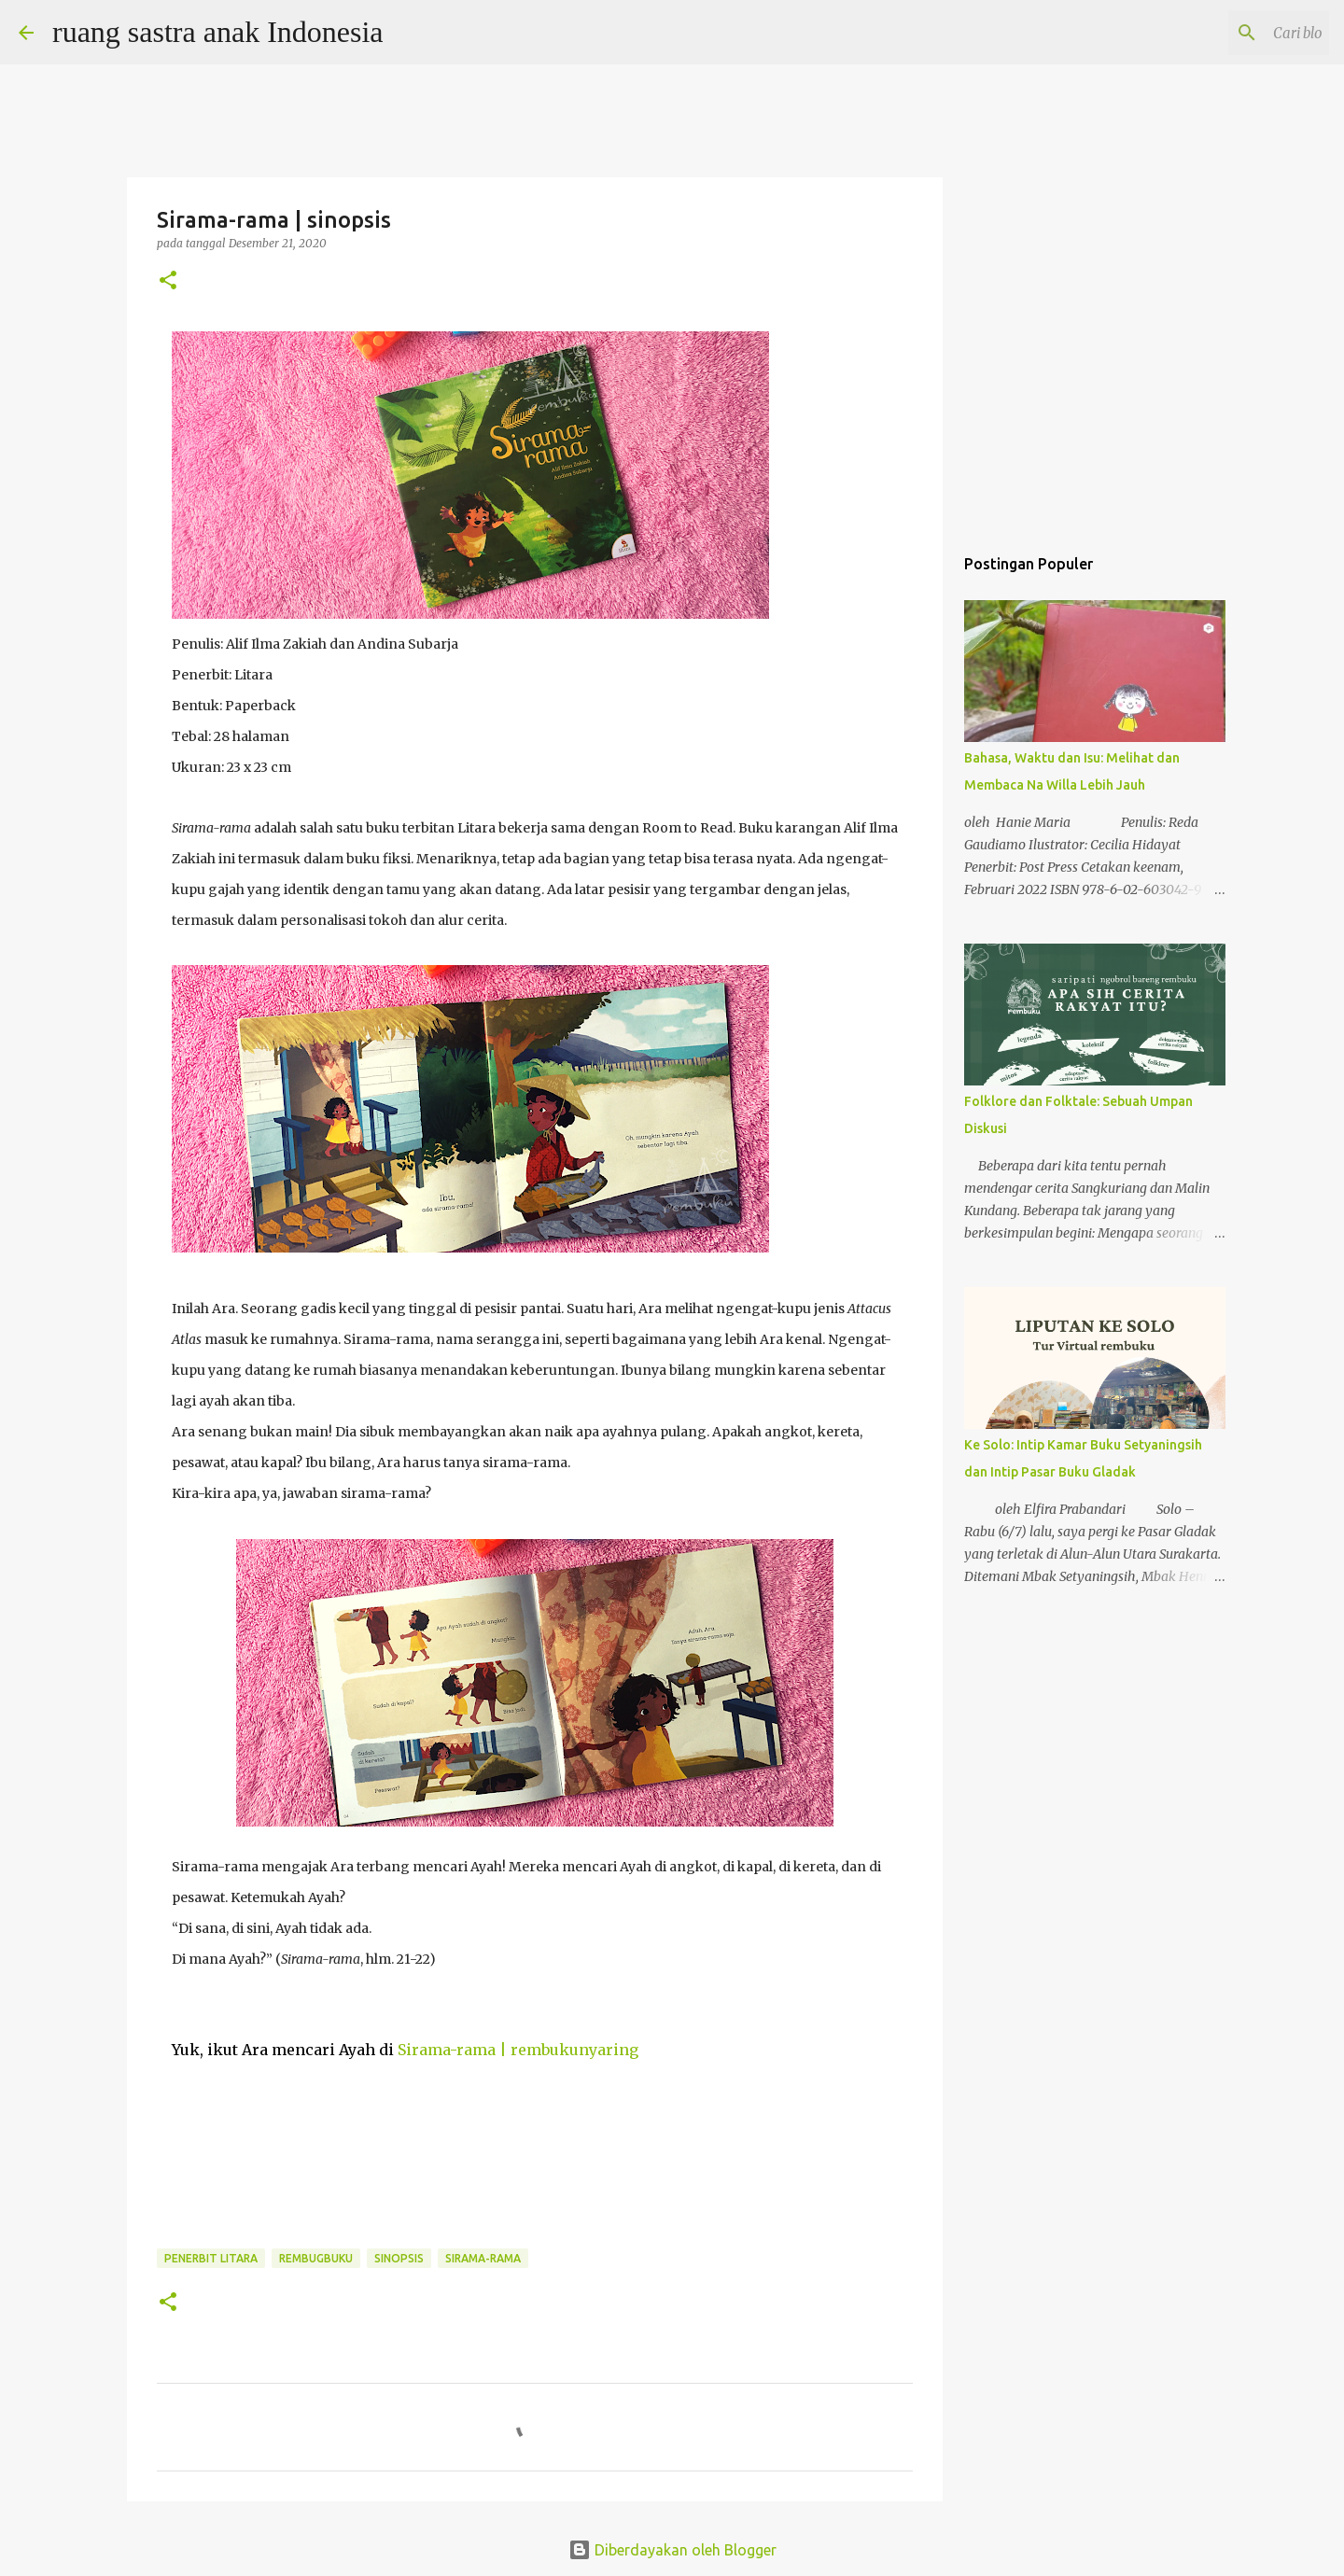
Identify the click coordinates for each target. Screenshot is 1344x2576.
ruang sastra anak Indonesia (218, 32)
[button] (168, 281)
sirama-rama (483, 2258)
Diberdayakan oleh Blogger (672, 2549)
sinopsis (399, 2258)
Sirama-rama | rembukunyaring (518, 2049)
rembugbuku (316, 2258)
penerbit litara (211, 2258)
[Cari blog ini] (1231, 32)
